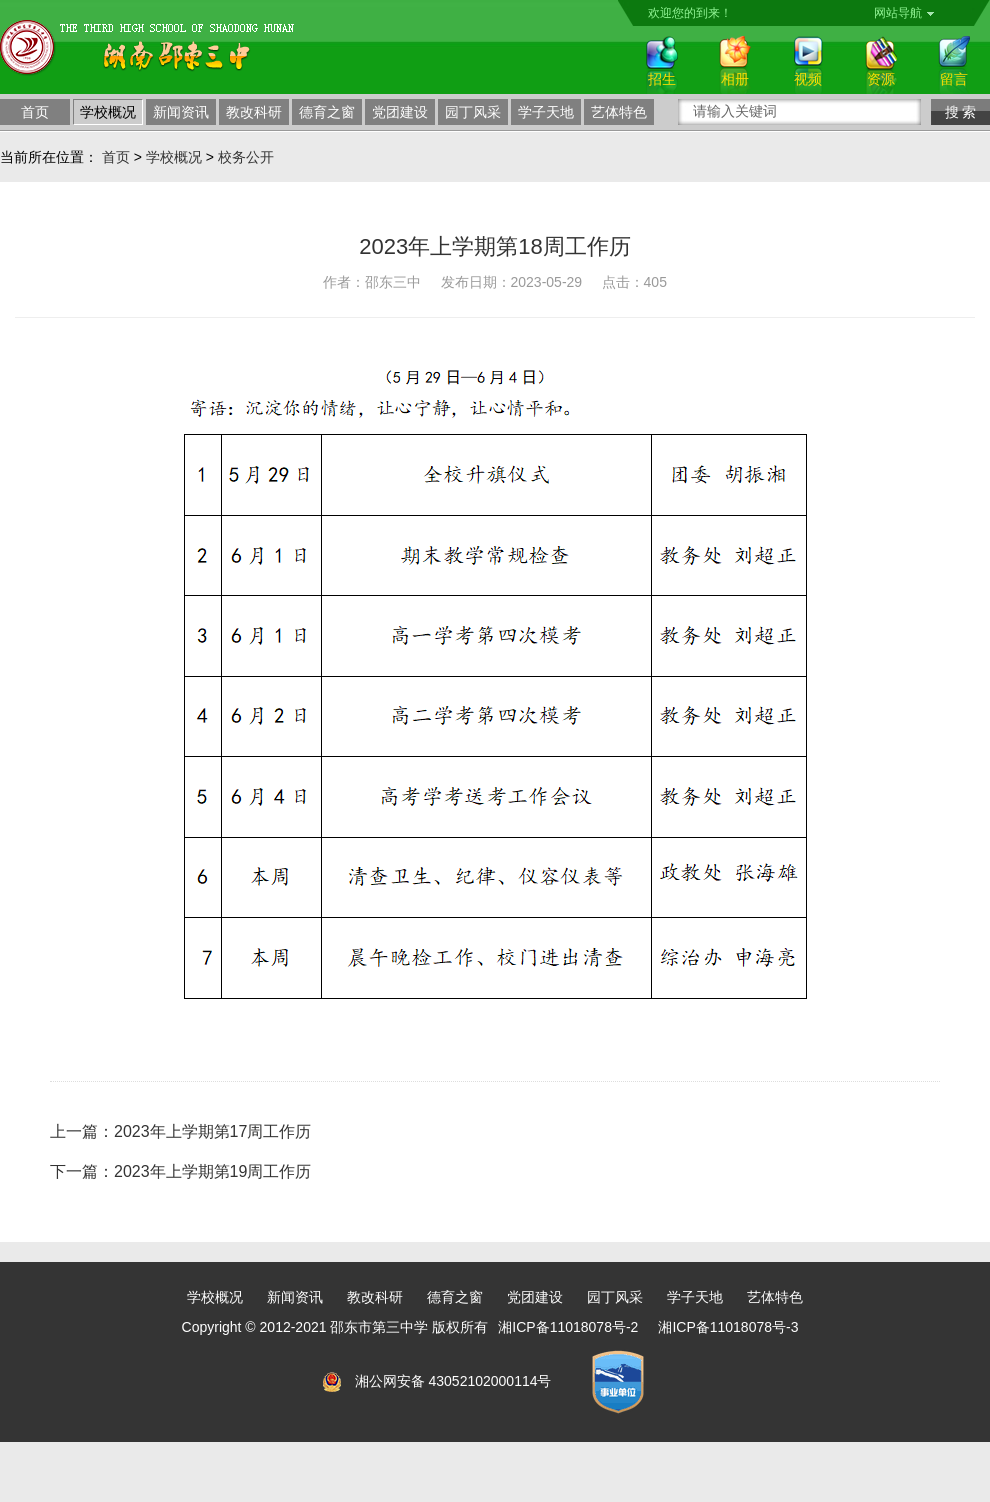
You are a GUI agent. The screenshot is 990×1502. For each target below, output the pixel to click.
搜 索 (961, 112)
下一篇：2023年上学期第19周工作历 (180, 1171)
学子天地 (546, 112)
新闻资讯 (181, 112)
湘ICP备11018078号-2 (568, 1327)
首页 (35, 112)
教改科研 (254, 112)
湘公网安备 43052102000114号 (453, 1381)
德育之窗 (327, 112)
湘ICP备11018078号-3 (728, 1327)
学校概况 (108, 112)
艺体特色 (619, 112)
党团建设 (400, 112)
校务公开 (246, 157)
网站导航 (904, 13)
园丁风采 (473, 112)
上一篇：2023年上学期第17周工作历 (180, 1131)
